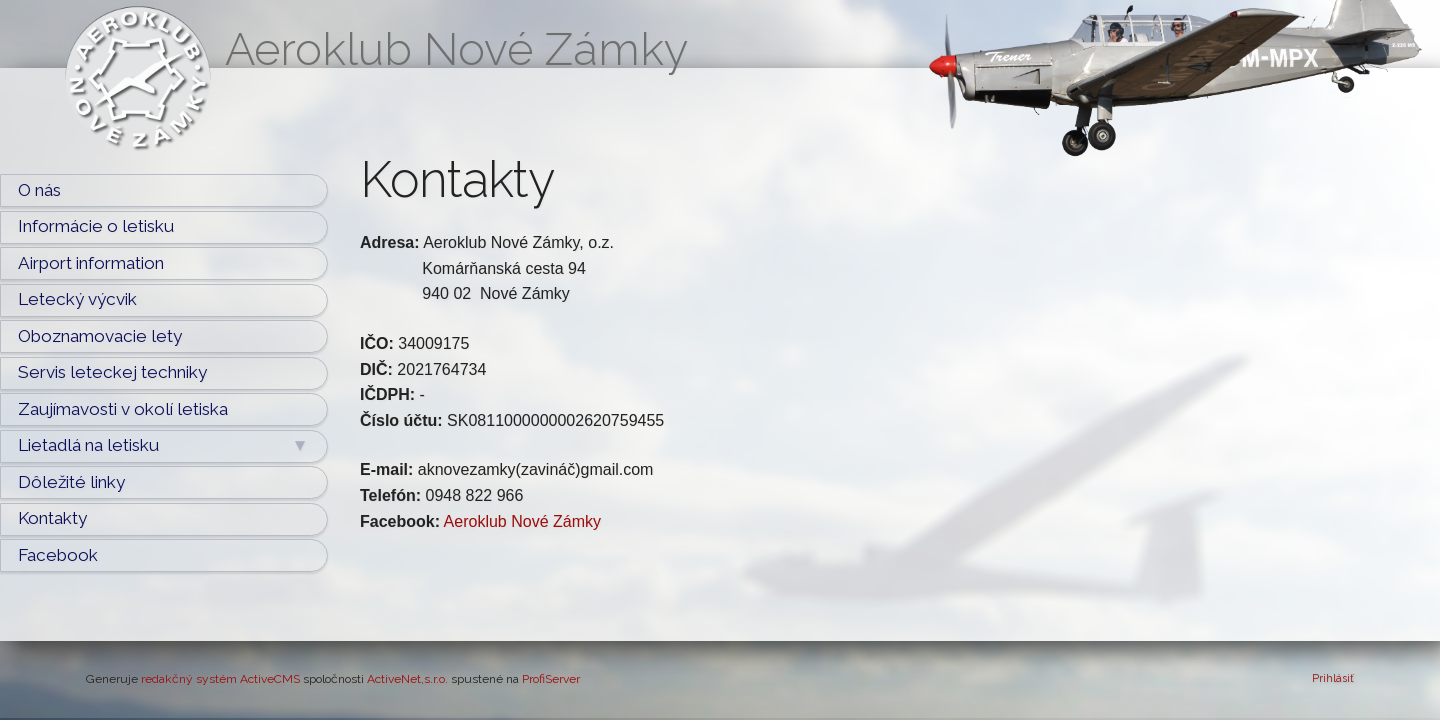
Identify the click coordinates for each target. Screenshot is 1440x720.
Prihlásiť (1333, 678)
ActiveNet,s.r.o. (407, 679)
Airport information (91, 263)
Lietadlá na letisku (163, 446)
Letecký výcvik (77, 299)
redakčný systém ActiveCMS (220, 679)
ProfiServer (551, 679)
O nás (39, 190)
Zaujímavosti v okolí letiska (123, 409)
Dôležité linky (71, 482)
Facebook (58, 555)
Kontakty (52, 518)
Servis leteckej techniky (112, 372)
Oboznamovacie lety (100, 336)
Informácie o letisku (96, 226)
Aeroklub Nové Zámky (522, 521)
